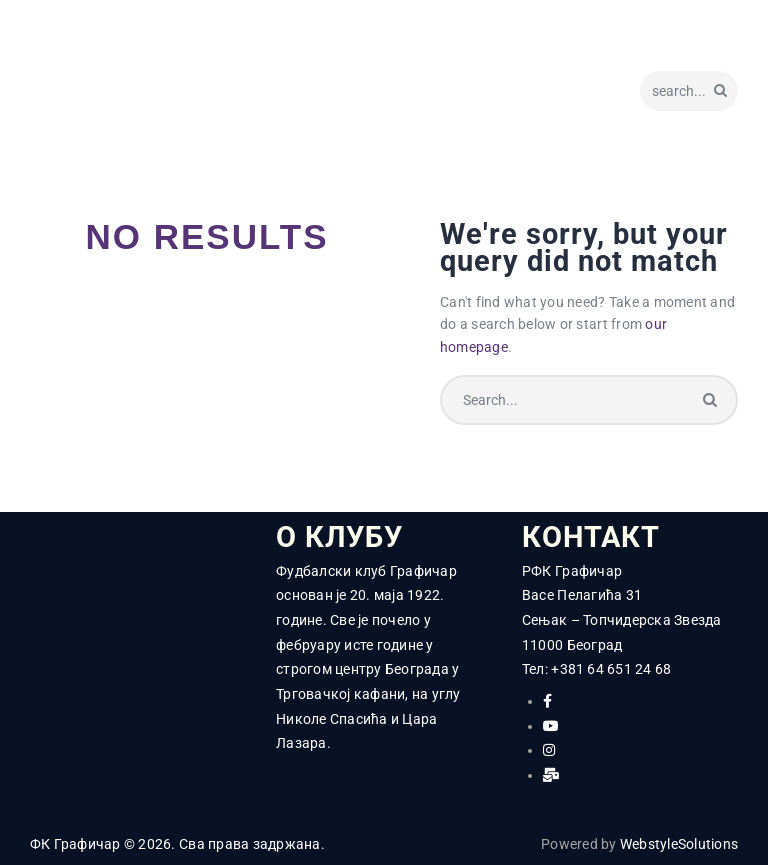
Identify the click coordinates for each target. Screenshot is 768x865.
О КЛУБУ (339, 537)
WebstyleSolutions (679, 844)
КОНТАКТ (591, 537)
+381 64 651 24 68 (611, 670)
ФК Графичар (75, 844)
